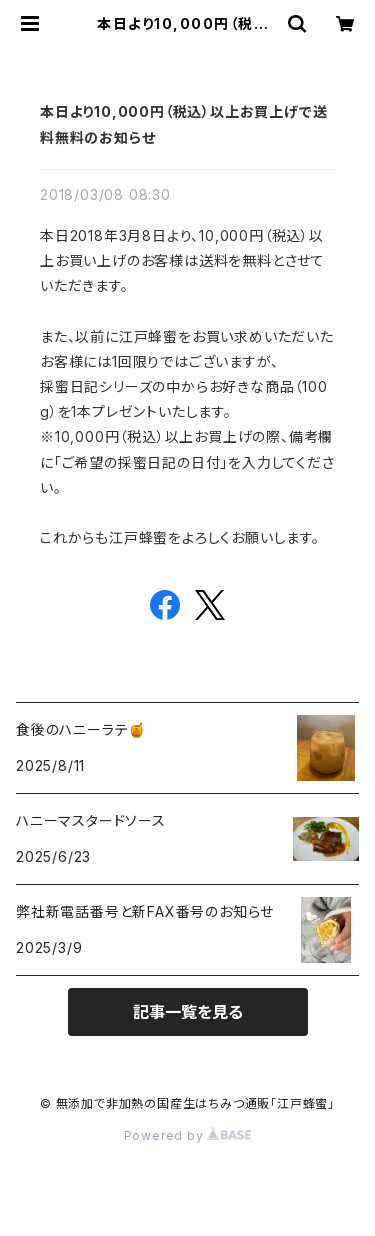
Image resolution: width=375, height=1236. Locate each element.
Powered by (188, 1135)
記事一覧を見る (188, 1012)
